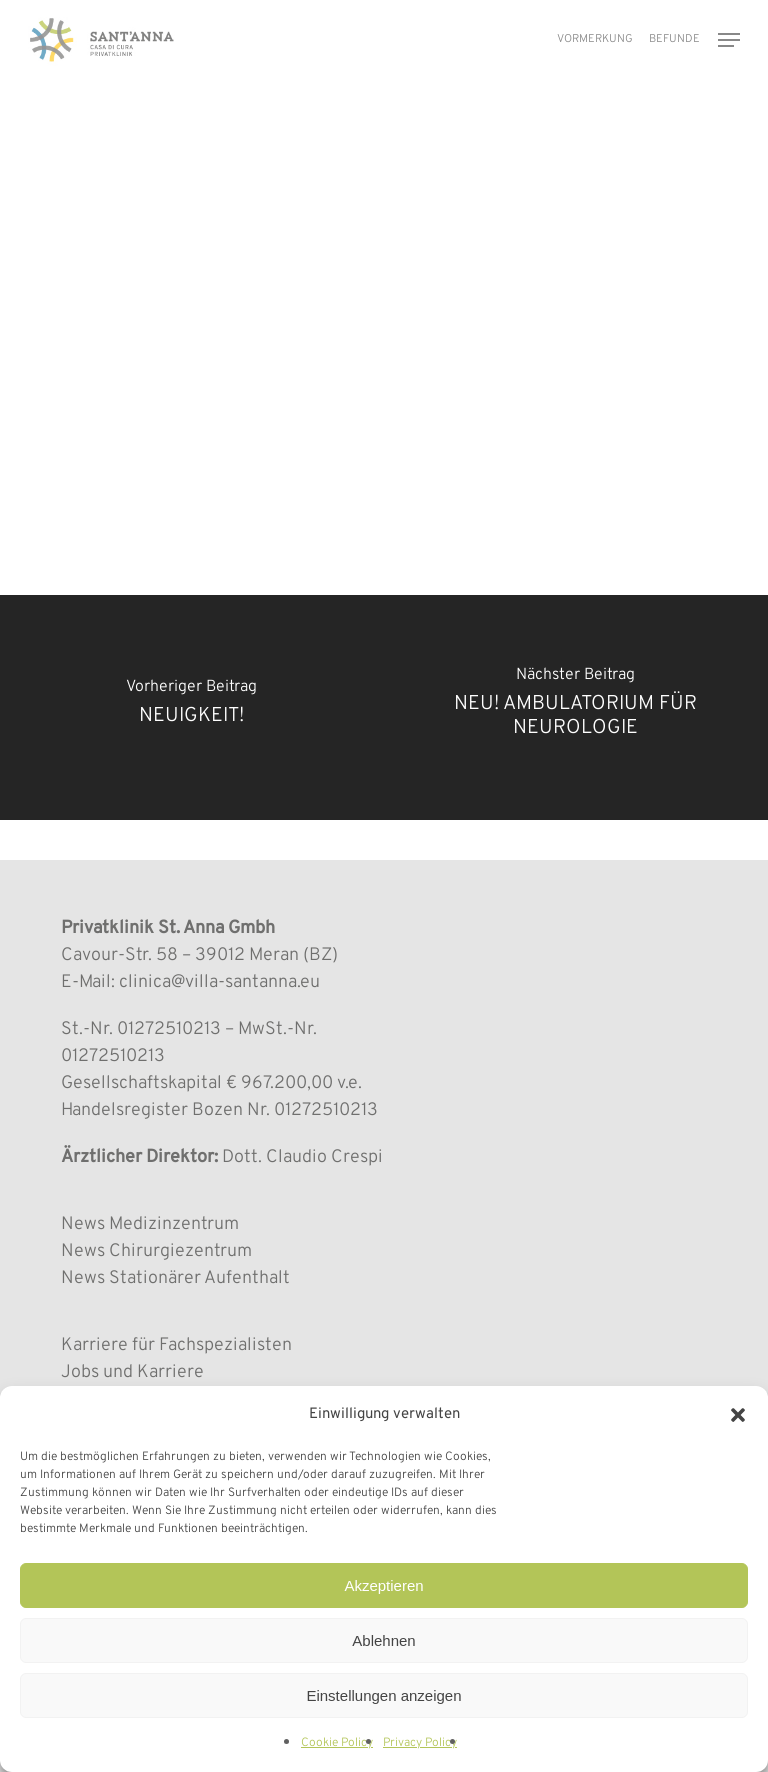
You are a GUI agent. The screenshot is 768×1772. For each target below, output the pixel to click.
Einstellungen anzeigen (383, 1695)
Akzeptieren (383, 1585)
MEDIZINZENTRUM (123, 139)
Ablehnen (383, 1640)
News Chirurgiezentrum (156, 1251)
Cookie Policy (337, 1743)
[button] (738, 1415)
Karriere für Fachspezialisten (176, 1345)
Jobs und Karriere (132, 1372)
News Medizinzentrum (150, 1224)
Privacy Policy (420, 1743)
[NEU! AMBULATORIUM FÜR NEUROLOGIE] (576, 707)
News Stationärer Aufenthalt (175, 1278)
